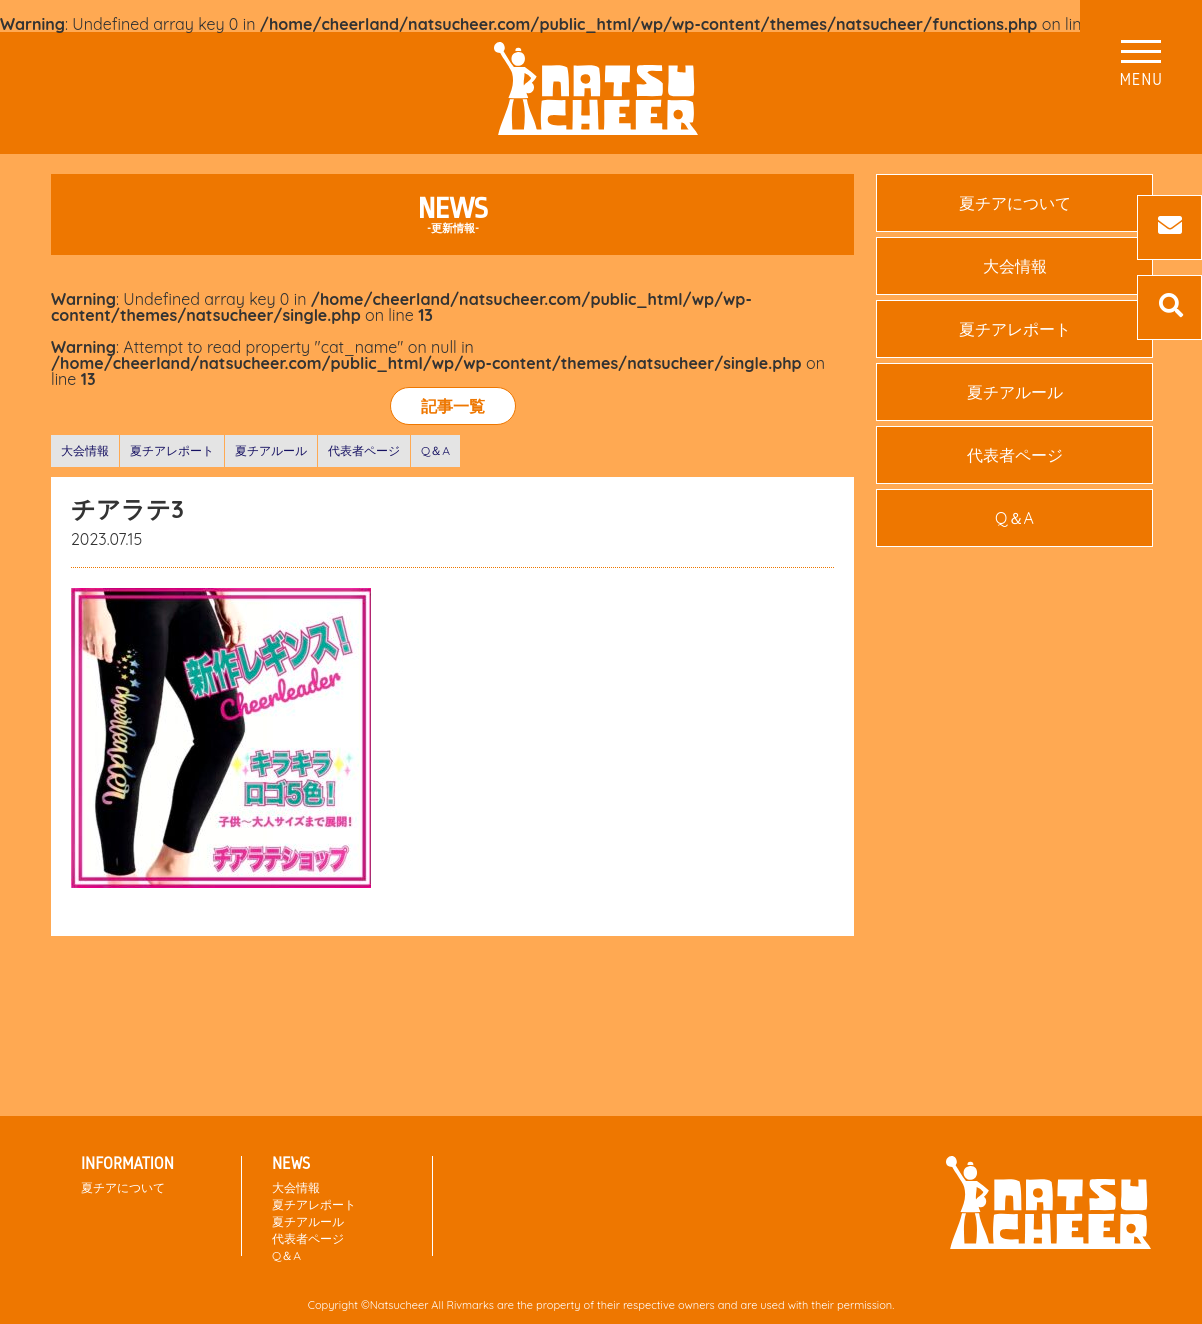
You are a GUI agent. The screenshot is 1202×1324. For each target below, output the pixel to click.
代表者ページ (364, 450)
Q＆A (435, 450)
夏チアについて (1015, 203)
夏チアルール (271, 450)
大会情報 (85, 450)
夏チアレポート (172, 450)
